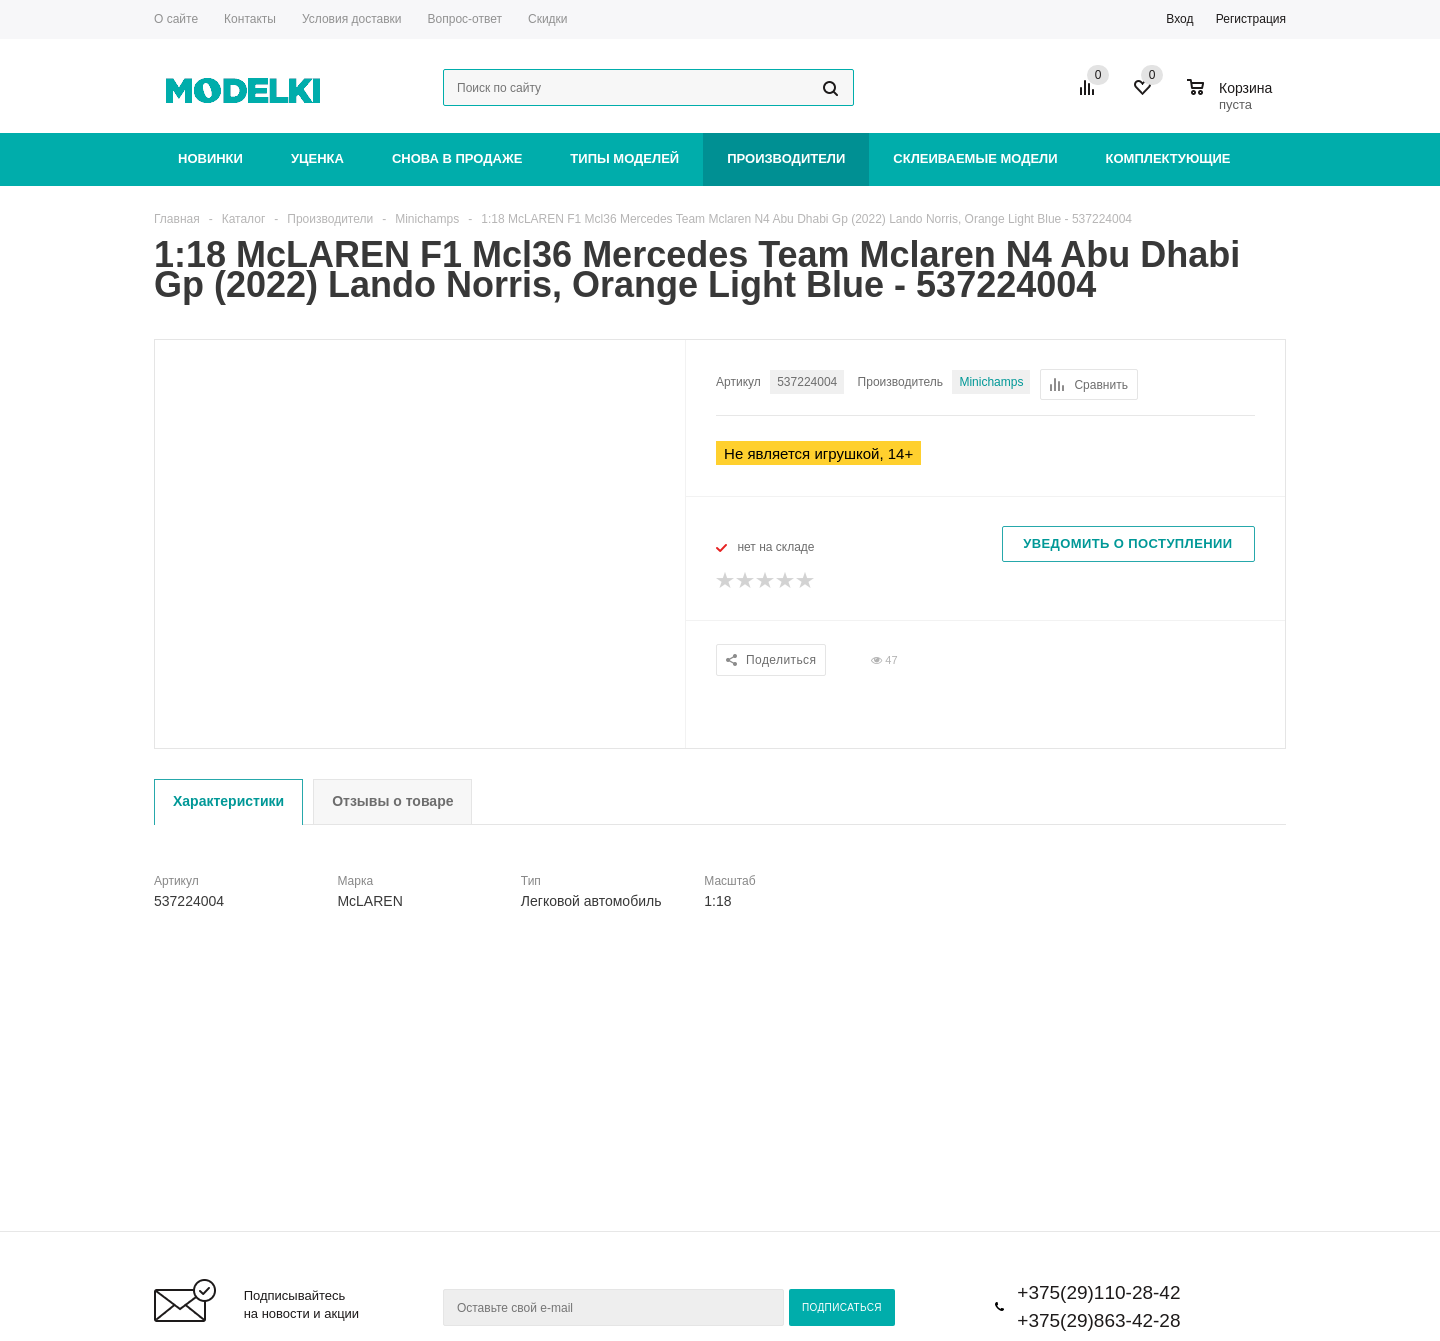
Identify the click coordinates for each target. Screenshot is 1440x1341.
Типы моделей (624, 158)
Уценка (317, 158)
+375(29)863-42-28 (1098, 1320)
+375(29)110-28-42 (1098, 1292)
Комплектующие (1168, 158)
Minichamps (991, 382)
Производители (786, 158)
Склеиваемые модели (975, 158)
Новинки (210, 158)
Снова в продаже (457, 158)
